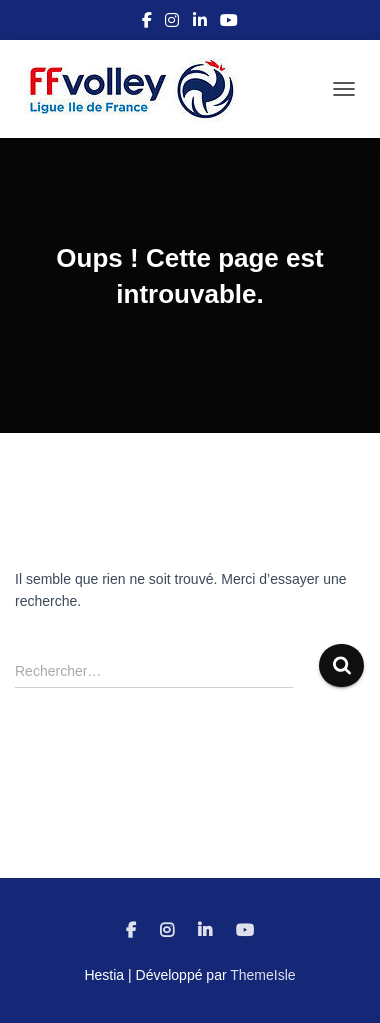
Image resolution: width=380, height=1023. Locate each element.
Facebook (147, 23)
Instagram (172, 23)
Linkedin (200, 23)
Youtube (229, 23)
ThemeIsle (262, 975)
